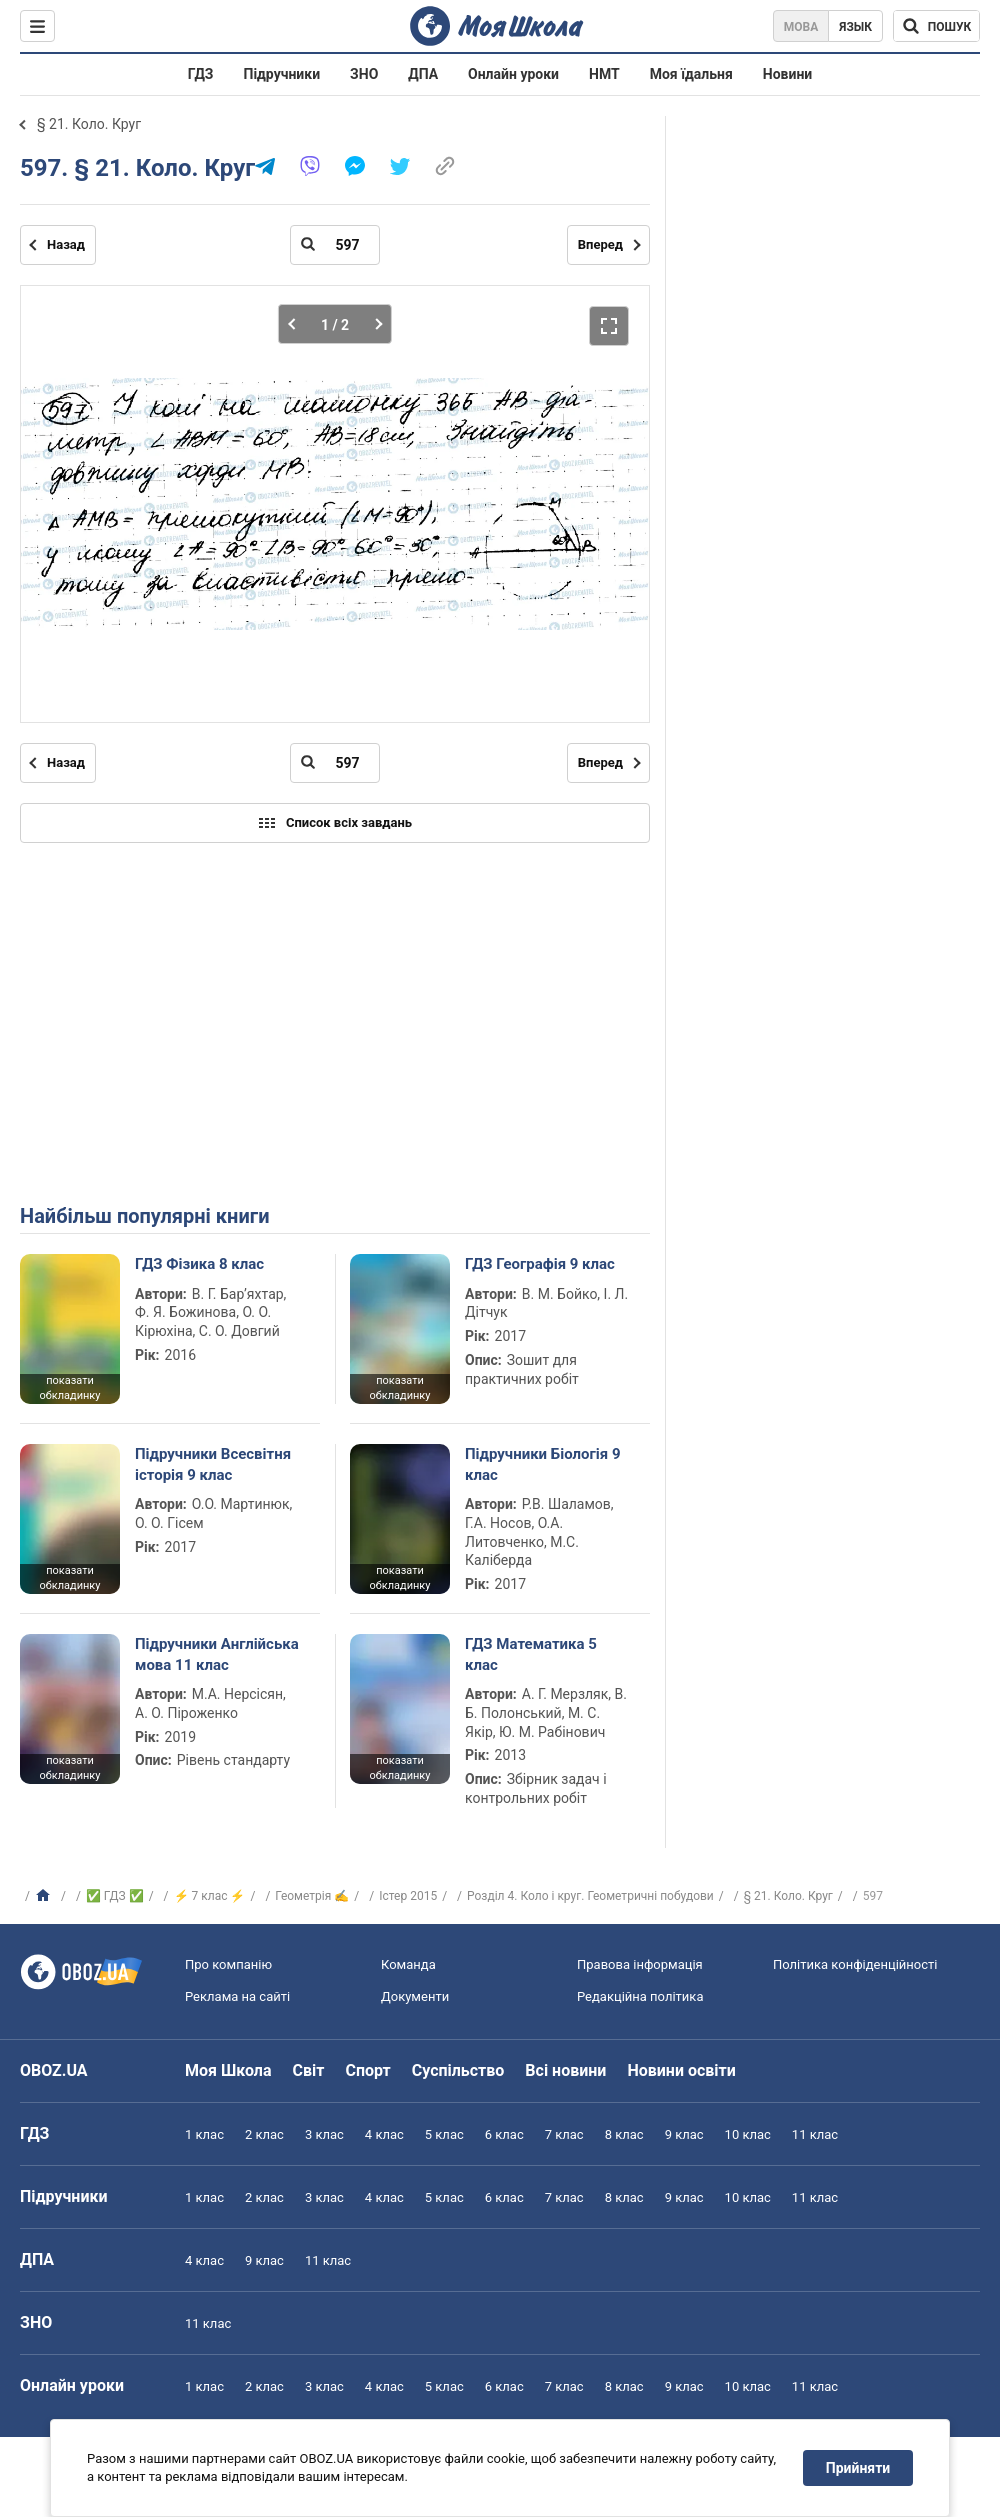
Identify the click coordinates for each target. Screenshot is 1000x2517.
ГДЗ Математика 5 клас (531, 1654)
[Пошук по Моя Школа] (936, 26)
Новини (787, 74)
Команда (408, 1964)
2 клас (264, 2134)
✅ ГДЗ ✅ (115, 1896)
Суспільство (458, 2070)
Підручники (282, 74)
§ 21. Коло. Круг (89, 124)
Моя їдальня (691, 74)
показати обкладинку (69, 1388)
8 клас (624, 2134)
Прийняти (858, 2468)
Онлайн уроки (513, 74)
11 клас (815, 2134)
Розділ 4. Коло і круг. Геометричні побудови (590, 1896)
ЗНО (364, 74)
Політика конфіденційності (855, 1964)
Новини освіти (681, 2070)
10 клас (748, 2134)
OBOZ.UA (54, 2070)
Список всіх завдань (335, 823)
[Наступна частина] (372, 324)
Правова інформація (640, 1964)
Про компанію (228, 1964)
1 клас (204, 2134)
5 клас (444, 2134)
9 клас (684, 2134)
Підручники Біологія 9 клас (543, 1464)
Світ (309, 2070)
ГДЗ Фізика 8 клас (199, 1264)
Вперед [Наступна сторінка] (600, 244)
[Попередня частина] (297, 324)
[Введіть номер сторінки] (335, 245)
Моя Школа (228, 2070)
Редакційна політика (640, 1996)
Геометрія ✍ (312, 1896)
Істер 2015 (408, 1896)
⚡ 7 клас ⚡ (210, 1896)
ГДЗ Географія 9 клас (540, 1264)
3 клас (324, 2134)
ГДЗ (201, 74)
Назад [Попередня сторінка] (66, 244)
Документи (415, 1996)
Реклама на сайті (237, 1996)
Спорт (367, 2070)
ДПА (423, 74)
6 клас (504, 2134)
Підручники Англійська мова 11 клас (217, 1654)
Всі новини (565, 2070)
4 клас (384, 2134)
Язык (855, 27)
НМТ (604, 74)
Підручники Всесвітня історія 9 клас (213, 1464)
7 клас (564, 2134)
